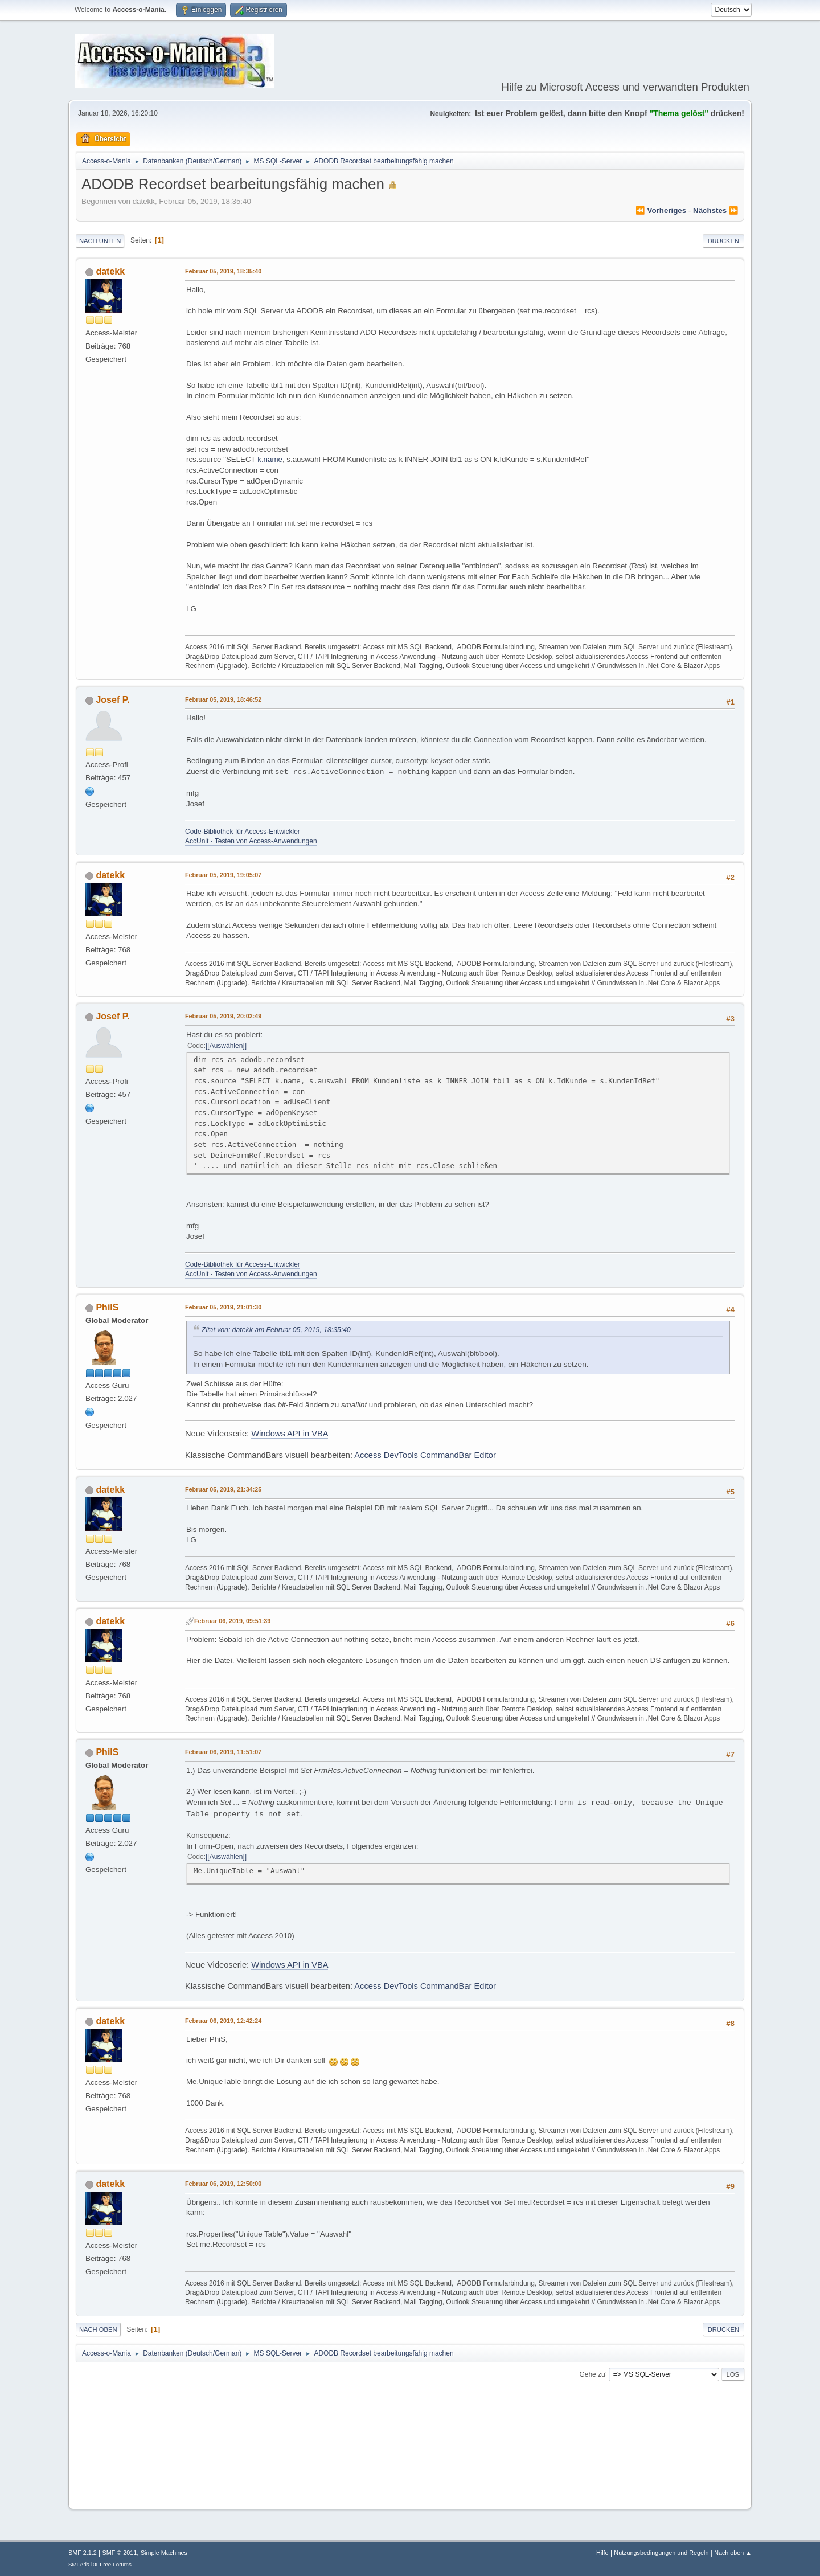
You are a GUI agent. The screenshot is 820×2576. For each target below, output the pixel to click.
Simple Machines (164, 2552)
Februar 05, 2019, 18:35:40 (223, 271)
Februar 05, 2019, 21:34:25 (223, 1489)
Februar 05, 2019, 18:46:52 (223, 699)
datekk (110, 271)
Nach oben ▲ (733, 2552)
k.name (269, 459)
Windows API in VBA (289, 1433)
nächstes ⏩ (716, 210)
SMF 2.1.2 (82, 2552)
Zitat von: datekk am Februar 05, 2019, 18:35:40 (276, 1330)
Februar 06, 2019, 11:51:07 (223, 1751)
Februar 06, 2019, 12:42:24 (223, 2020)
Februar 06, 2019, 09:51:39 (232, 1620)
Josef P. (112, 700)
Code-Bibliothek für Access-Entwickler (242, 832)
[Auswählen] (225, 1046)
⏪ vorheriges (661, 210)
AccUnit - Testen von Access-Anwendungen (251, 841)
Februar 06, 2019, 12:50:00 (223, 2183)
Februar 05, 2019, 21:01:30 (223, 1307)
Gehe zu (592, 2374)
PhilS (107, 1307)
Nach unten (100, 240)
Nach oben (98, 2329)
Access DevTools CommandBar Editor (424, 1455)
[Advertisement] (410, 2466)
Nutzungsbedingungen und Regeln (661, 2552)
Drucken (723, 240)
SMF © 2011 (119, 2552)
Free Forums (116, 2564)
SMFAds (78, 2564)
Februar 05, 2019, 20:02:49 (223, 1016)
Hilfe (602, 2552)
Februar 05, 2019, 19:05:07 (223, 874)
